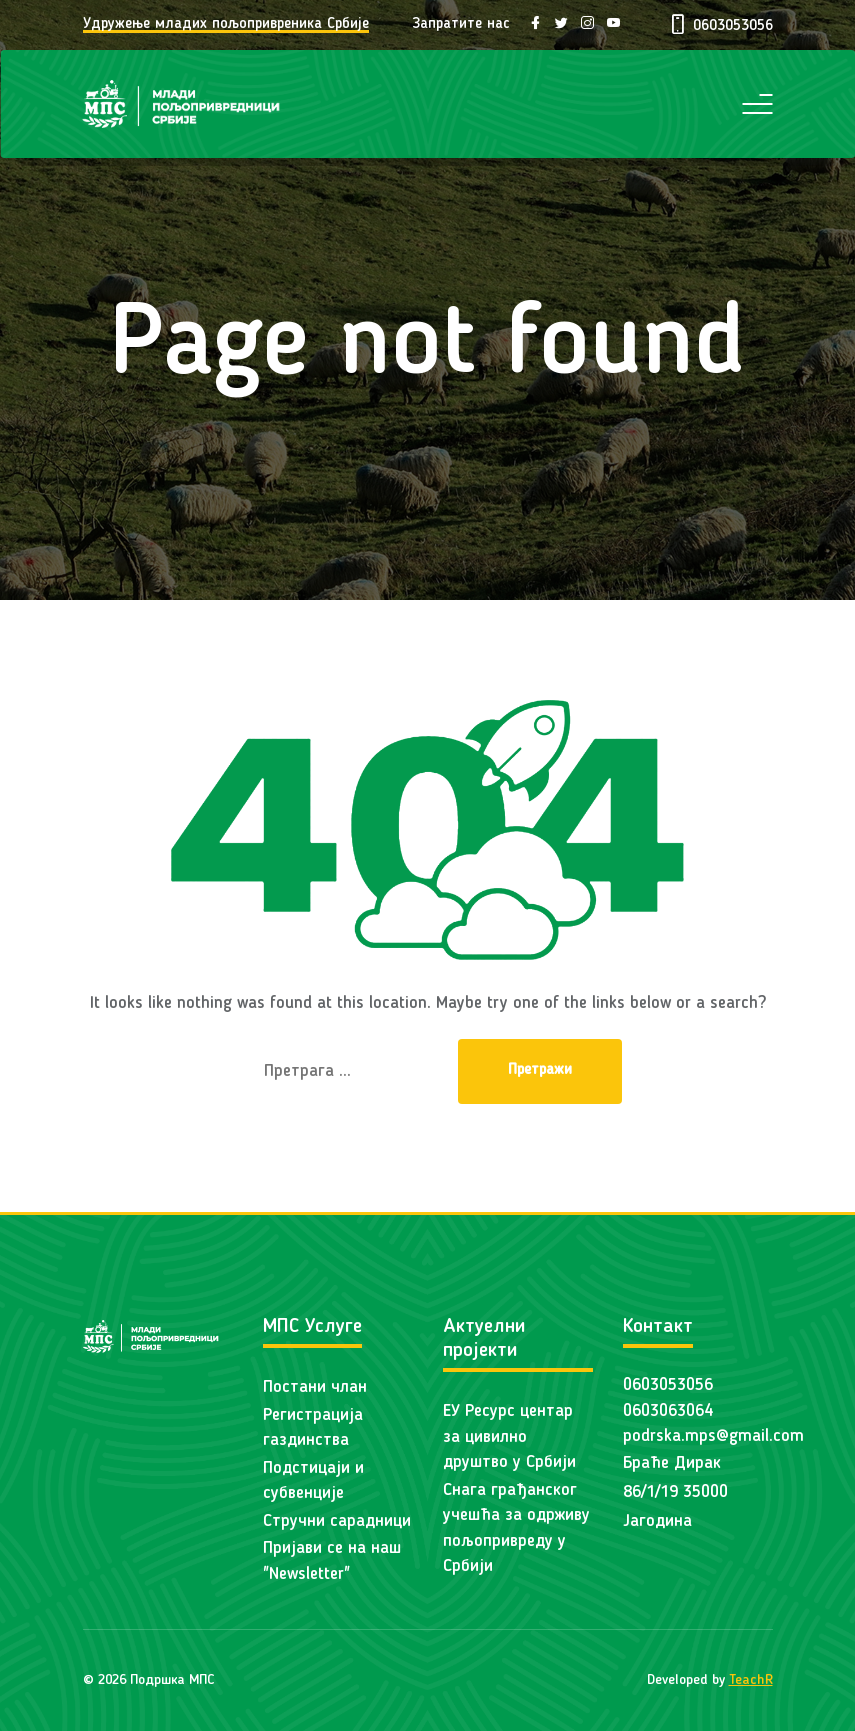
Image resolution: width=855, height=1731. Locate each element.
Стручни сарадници (337, 1521)
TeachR (751, 1680)
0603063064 (668, 1411)
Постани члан (315, 1387)
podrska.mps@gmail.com (713, 1436)
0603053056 (668, 1385)
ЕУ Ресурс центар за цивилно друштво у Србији (509, 1437)
